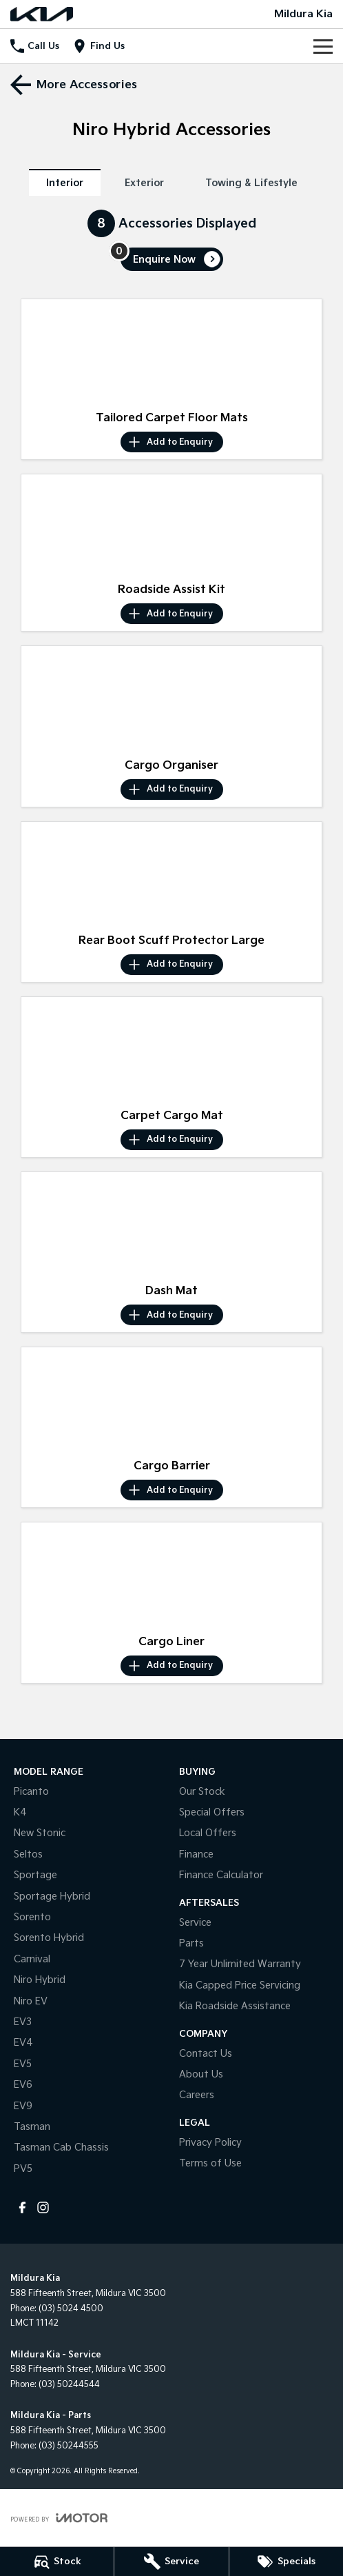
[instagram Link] (43, 2207)
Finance (196, 1854)
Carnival (32, 1959)
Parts (191, 1943)
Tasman (32, 2127)
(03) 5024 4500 (71, 2309)
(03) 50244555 (68, 2446)
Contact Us (205, 2054)
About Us (201, 2074)
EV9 (23, 2106)
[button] (171, 352)
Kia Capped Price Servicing (239, 1985)
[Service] (171, 2561)
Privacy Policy (210, 2143)
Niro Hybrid (39, 1980)
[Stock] (57, 2561)
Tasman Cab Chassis (61, 2147)
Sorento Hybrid (49, 1938)
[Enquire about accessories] (172, 259)
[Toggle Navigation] (323, 46)
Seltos (28, 1854)
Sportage (35, 1875)
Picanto (31, 1792)
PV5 (23, 2169)
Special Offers (212, 1812)
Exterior (144, 183)
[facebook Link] (22, 2207)
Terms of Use (210, 2163)
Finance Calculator (221, 1875)
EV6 (23, 2085)
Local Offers (207, 1833)
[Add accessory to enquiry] (172, 442)
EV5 (23, 2064)
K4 (20, 1812)
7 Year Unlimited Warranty (240, 1964)
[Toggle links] (58, 2518)
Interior (64, 183)
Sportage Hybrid (52, 1896)
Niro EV (31, 2001)
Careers (196, 2095)
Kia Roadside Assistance (235, 2006)
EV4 (23, 2043)
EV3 (23, 2022)
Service (195, 1923)
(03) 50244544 (69, 2384)
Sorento (32, 1917)
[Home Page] (41, 14)
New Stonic (39, 1833)
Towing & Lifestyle (251, 183)
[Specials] (286, 2561)
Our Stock (202, 1792)
